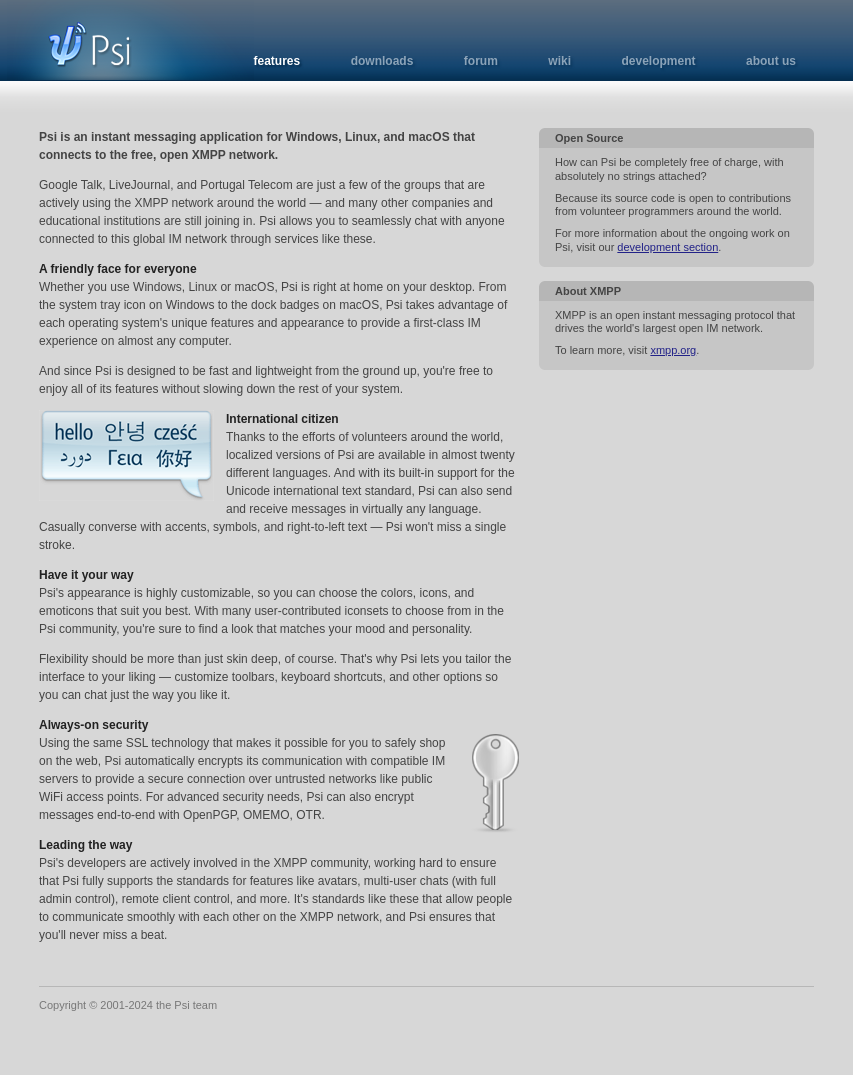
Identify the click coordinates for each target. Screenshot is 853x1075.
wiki (559, 61)
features (277, 61)
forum (481, 61)
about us (771, 61)
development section (667, 247)
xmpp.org (673, 350)
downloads (382, 61)
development (658, 61)
